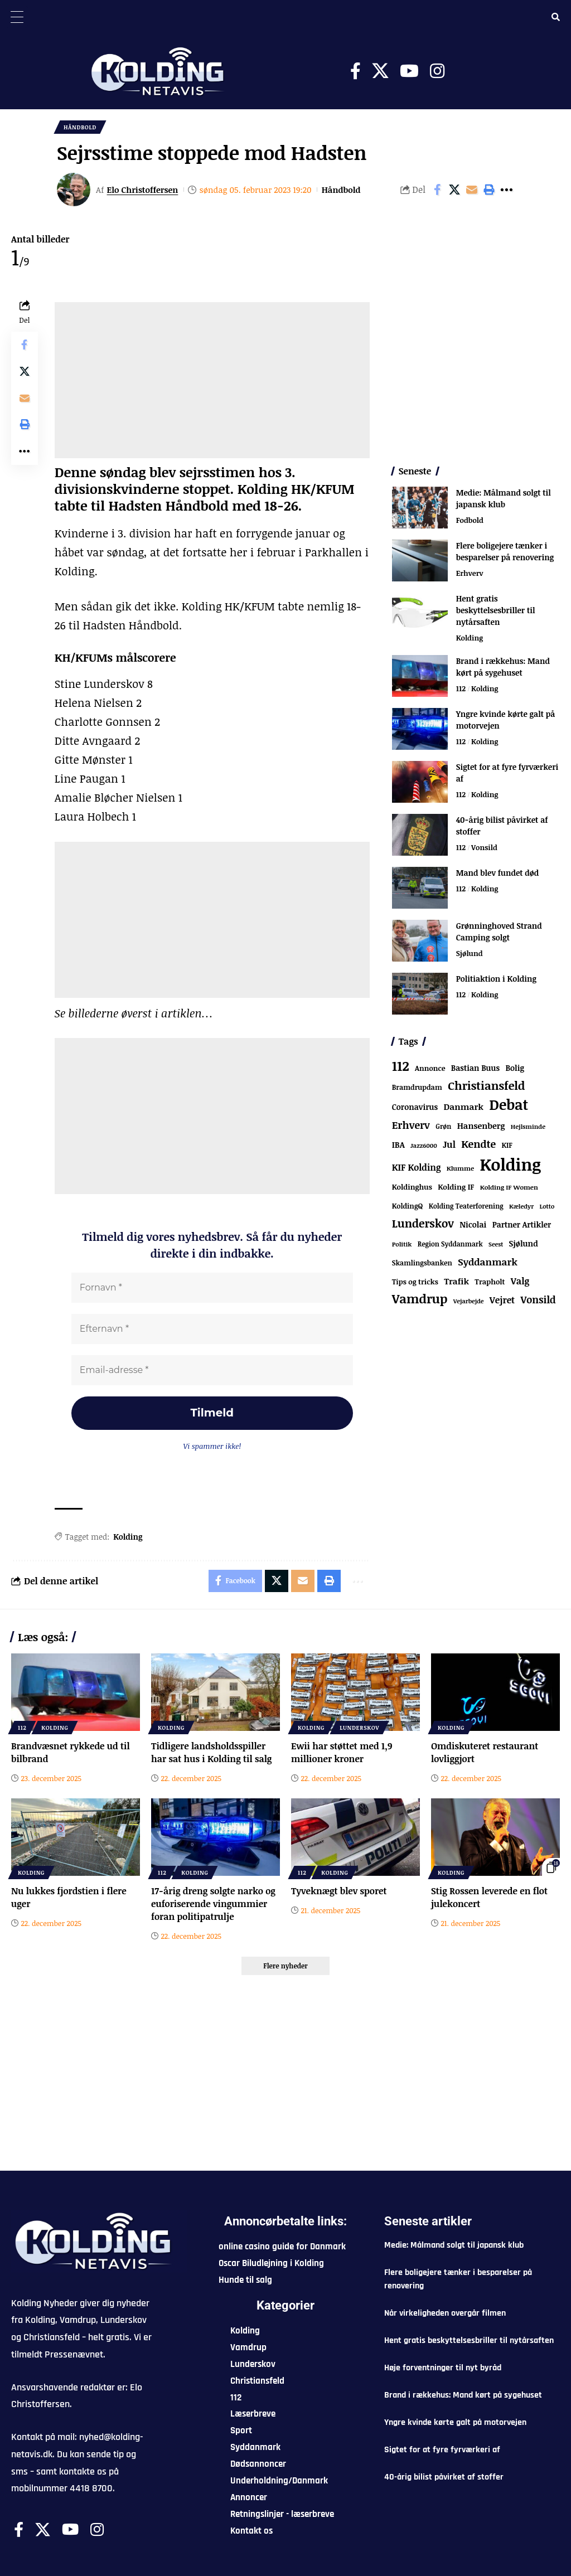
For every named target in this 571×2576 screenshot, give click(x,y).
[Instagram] (437, 71)
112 (461, 688)
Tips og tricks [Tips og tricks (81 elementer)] (415, 1282)
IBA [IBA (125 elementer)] (398, 1144)
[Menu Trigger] (17, 17)
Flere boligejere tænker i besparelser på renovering (505, 551)
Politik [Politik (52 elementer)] (402, 1244)
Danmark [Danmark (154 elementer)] (463, 1106)
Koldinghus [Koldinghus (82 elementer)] (412, 1187)
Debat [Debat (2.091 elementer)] (508, 1104)
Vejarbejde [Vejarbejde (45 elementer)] (468, 1301)
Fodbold (469, 520)
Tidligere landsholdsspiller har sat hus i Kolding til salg (211, 1752)
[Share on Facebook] (437, 189)
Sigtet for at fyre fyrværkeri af (442, 2450)
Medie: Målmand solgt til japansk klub (503, 498)
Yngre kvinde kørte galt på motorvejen (455, 2423)
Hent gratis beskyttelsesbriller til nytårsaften (495, 610)
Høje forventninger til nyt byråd (442, 2368)
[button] (489, 189)
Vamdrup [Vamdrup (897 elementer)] (420, 1299)
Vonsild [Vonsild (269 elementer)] (538, 1300)
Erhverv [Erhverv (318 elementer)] (411, 1125)
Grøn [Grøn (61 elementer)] (443, 1126)
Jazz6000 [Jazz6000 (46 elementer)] (423, 1145)
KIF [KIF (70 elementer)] (506, 1145)
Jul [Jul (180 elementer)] (449, 1144)
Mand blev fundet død (497, 872)
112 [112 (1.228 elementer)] (400, 1066)
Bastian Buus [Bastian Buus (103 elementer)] (475, 1068)
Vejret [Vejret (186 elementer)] (502, 1300)
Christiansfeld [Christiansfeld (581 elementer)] (486, 1085)
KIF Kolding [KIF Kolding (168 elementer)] (416, 1167)
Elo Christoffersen (142, 189)
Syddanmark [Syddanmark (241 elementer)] (487, 1262)
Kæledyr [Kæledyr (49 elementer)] (521, 1206)
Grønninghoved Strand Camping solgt (499, 931)
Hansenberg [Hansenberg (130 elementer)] (481, 1125)
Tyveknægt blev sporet (339, 1891)
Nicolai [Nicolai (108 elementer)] (472, 1225)
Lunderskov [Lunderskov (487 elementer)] (423, 1223)
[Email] (472, 189)
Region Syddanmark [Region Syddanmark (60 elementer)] (450, 1244)
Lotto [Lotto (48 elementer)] (547, 1206)
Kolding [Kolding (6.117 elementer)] (510, 1164)
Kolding (127, 1536)
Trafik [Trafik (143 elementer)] (456, 1281)
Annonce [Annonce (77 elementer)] (430, 1068)
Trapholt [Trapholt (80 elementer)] (490, 1282)
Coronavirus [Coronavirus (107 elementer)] (415, 1107)
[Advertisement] (212, 380)
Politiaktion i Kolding (496, 978)
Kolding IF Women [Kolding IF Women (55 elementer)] (509, 1187)
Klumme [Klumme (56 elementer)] (460, 1167)
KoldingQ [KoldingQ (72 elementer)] (407, 1206)
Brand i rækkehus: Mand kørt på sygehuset (503, 667)
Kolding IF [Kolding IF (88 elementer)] (456, 1187)
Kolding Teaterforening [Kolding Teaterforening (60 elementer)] (466, 1206)
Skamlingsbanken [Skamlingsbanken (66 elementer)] (422, 1263)
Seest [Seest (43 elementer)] (495, 1245)
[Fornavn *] (212, 1288)
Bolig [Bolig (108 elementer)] (514, 1068)
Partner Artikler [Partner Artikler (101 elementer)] (521, 1225)
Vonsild (484, 847)
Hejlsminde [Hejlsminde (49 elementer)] (528, 1126)
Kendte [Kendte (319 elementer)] (478, 1144)
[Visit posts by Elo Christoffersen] (73, 189)
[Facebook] (355, 71)
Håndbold (80, 127)
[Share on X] (454, 189)
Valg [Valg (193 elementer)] (520, 1281)
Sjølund (469, 953)
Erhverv (469, 573)
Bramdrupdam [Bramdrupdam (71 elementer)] (417, 1087)
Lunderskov (359, 1727)
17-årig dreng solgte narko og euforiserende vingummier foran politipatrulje (213, 1904)
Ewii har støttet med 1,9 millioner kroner (342, 1752)
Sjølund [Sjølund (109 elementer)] (523, 1244)
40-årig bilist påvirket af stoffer (444, 2477)
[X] (380, 71)
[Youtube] (409, 71)
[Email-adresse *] (212, 1371)
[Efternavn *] (212, 1329)
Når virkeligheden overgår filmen (445, 2314)
